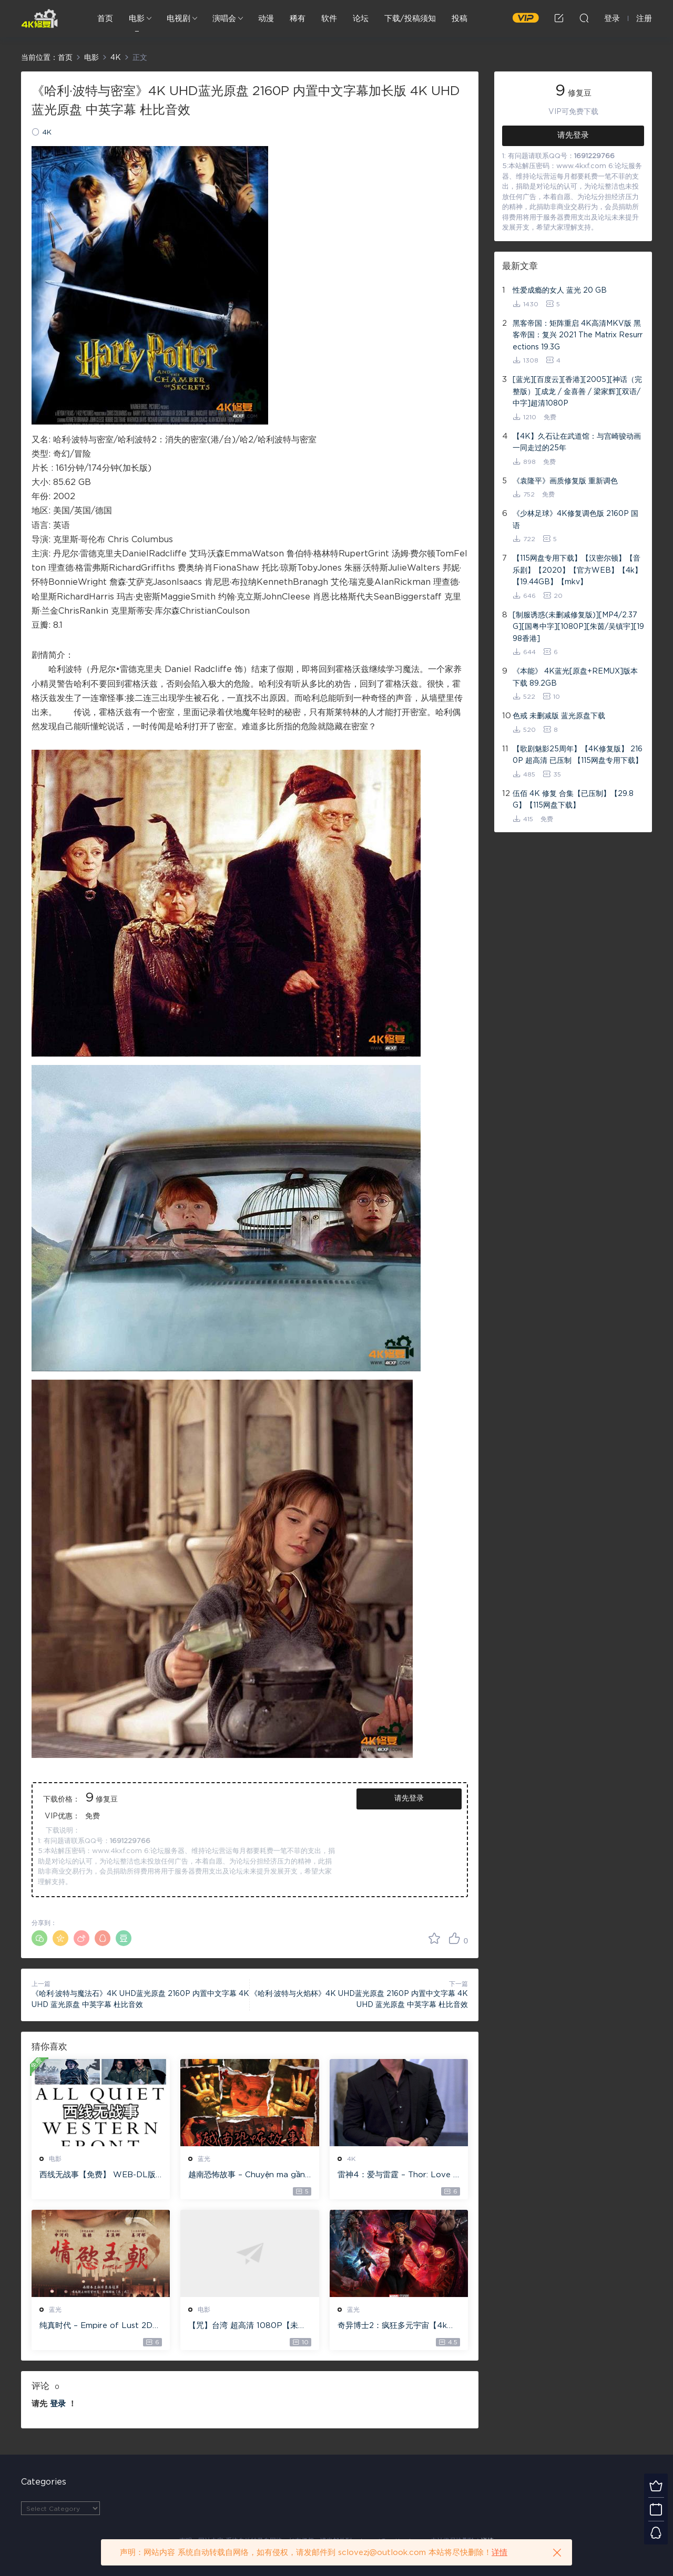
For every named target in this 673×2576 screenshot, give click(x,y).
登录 (58, 2404)
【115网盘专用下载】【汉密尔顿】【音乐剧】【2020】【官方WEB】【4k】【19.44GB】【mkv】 (577, 570)
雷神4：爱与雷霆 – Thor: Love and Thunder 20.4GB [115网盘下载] (398, 2175)
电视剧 (178, 19)
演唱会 (224, 19)
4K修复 (39, 18)
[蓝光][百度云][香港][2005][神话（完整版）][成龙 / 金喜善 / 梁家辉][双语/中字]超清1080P (577, 391)
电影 (137, 19)
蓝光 (204, 2159)
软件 (329, 19)
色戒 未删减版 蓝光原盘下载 (559, 716)
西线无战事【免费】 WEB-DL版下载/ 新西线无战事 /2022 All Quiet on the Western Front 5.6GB (99, 2175)
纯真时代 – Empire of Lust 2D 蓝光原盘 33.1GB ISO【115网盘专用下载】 (98, 2326)
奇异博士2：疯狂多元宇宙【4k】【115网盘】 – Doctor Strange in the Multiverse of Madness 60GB (397, 2326)
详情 (499, 2553)
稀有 (297, 19)
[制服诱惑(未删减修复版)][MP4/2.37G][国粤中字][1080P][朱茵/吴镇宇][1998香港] (578, 627)
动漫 (266, 19)
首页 (105, 19)
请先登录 (409, 1798)
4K (47, 132)
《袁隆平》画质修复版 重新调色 (565, 481)
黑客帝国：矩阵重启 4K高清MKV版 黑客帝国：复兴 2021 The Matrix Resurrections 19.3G (578, 335)
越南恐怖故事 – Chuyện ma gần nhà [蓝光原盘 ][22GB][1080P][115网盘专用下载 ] (247, 2175)
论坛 (361, 19)
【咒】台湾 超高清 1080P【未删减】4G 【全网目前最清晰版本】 (247, 2326)
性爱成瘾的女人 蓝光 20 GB (560, 290)
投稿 (459, 19)
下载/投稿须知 (410, 19)
